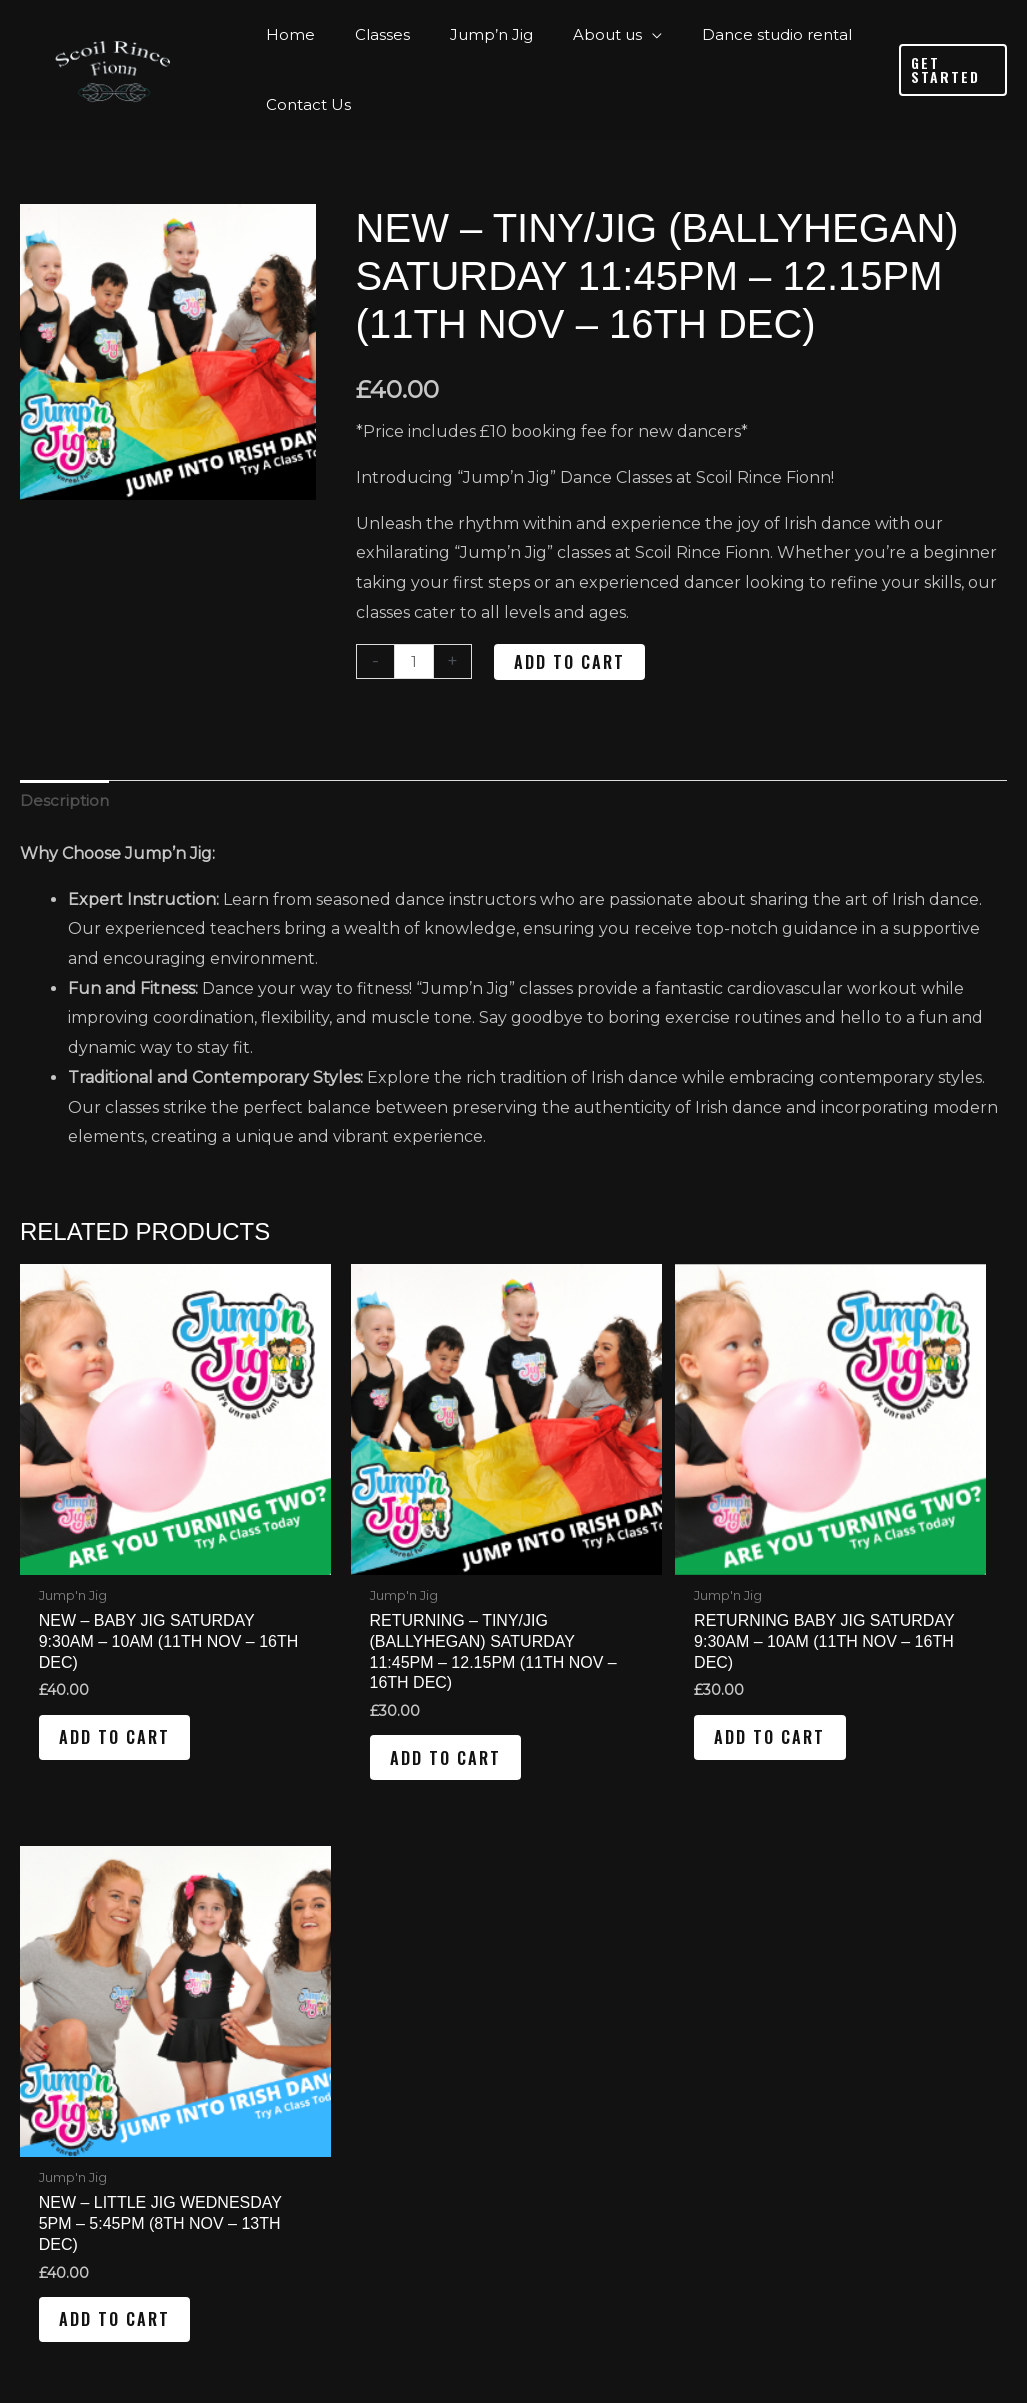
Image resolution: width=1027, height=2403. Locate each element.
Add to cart (571, 662)
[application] (617, 35)
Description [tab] (65, 802)
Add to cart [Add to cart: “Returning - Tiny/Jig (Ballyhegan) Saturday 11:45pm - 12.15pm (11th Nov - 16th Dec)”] (378, 1709)
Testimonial (334, 2052)
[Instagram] (906, 1940)
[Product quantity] (415, 661)
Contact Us (313, 2111)
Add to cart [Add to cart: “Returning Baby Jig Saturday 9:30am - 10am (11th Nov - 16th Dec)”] (630, 1688)
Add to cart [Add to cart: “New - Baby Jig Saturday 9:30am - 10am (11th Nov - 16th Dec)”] (126, 1688)
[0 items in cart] (828, 2148)
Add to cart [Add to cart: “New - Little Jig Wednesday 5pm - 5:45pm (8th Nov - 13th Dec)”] (881, 1688)
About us (306, 2018)
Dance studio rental (348, 2082)
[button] (949, 70)
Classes (297, 1959)
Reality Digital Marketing (701, 2317)
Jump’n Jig (312, 1989)
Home (293, 1929)
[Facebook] (833, 1940)
